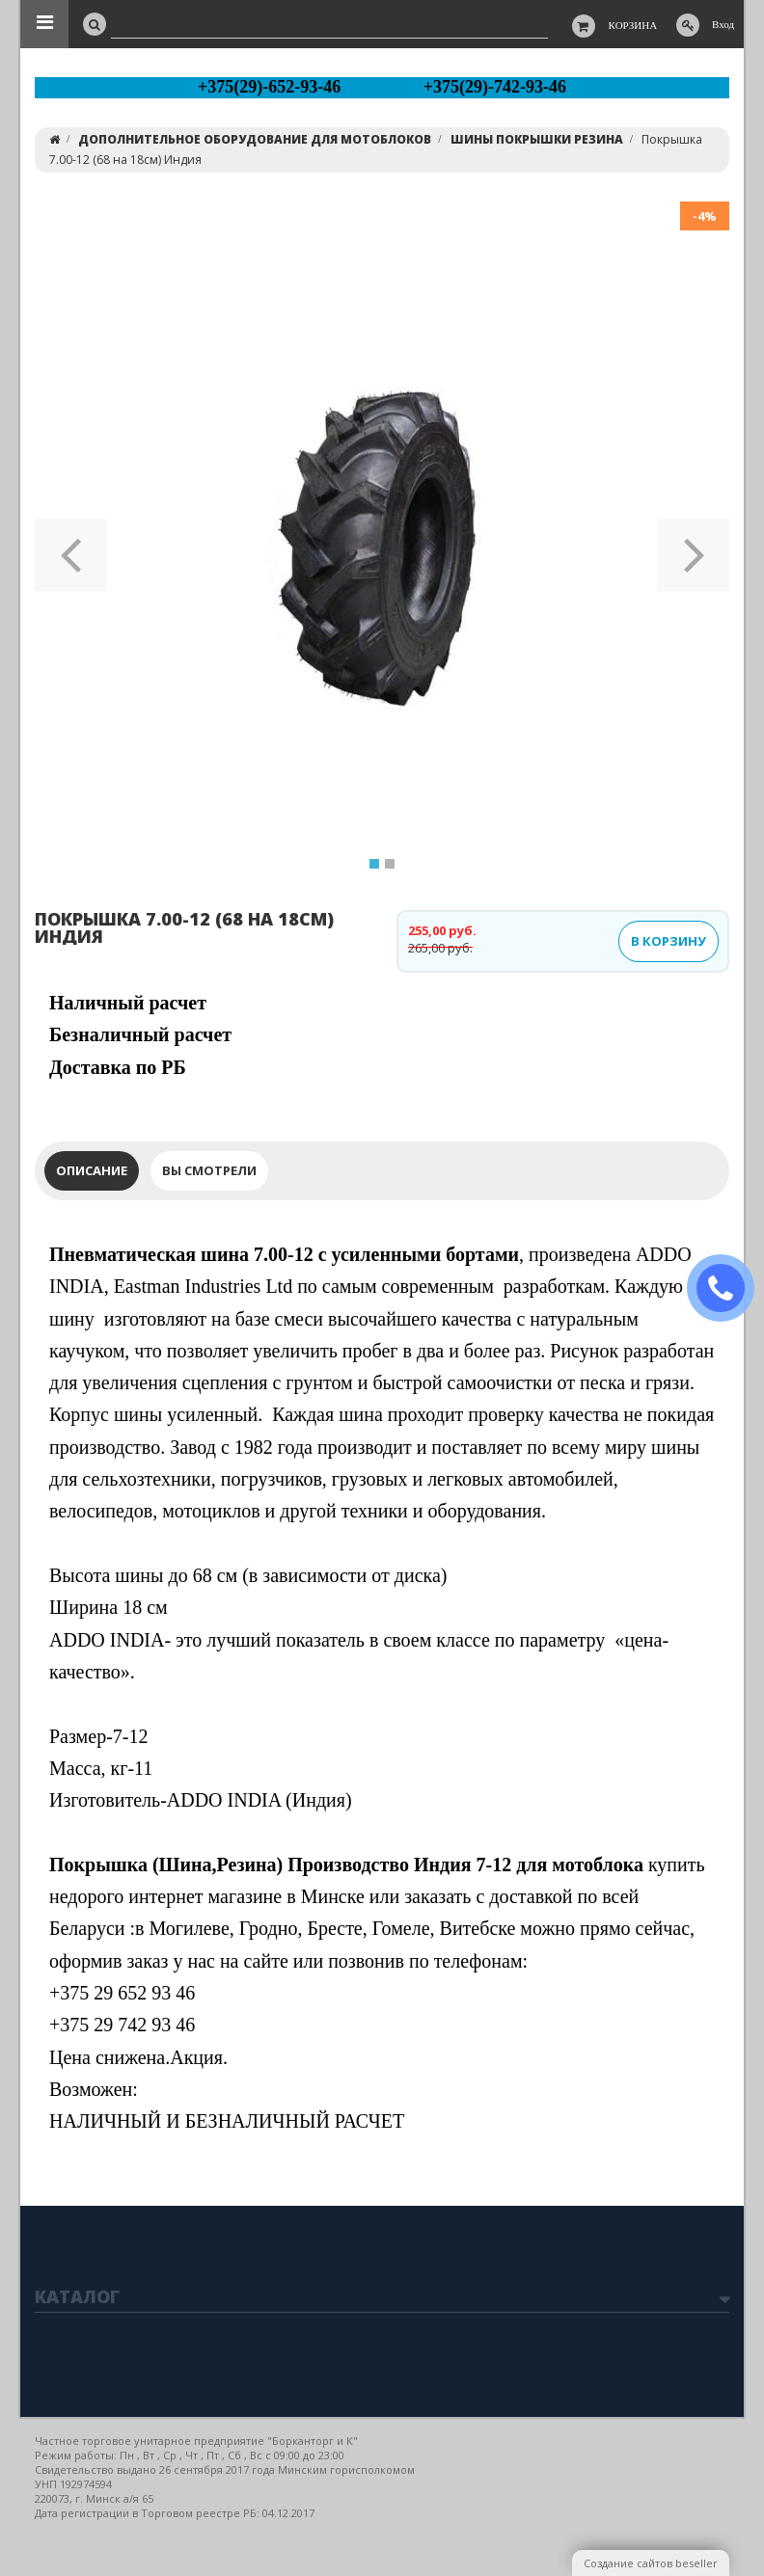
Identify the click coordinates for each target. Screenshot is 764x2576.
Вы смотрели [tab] (209, 1170)
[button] (71, 548)
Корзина (633, 25)
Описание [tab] (91, 1170)
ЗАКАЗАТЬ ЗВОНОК (728, 1288)
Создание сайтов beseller (651, 2563)
